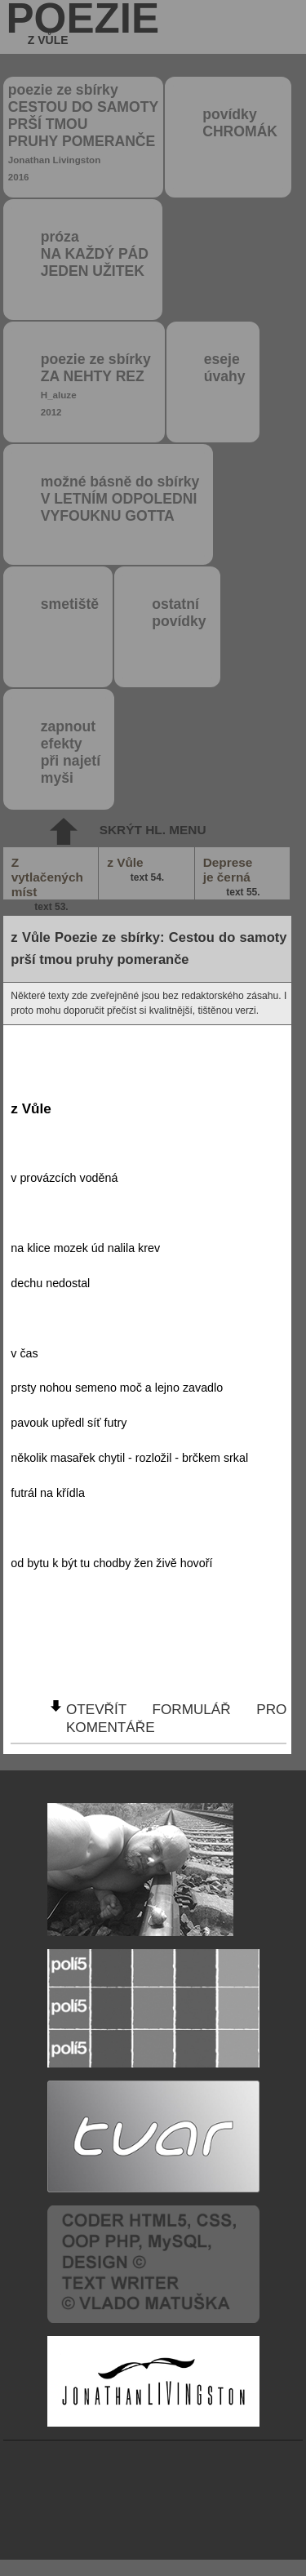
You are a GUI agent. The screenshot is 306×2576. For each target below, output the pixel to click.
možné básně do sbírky (120, 498)
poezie (83, 23)
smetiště (70, 604)
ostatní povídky (179, 612)
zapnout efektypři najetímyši (70, 752)
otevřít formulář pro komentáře (176, 1717)
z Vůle (136, 870)
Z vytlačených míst (47, 877)
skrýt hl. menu (153, 830)
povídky (239, 123)
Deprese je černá (232, 877)
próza (95, 254)
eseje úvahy (225, 367)
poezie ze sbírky (83, 132)
